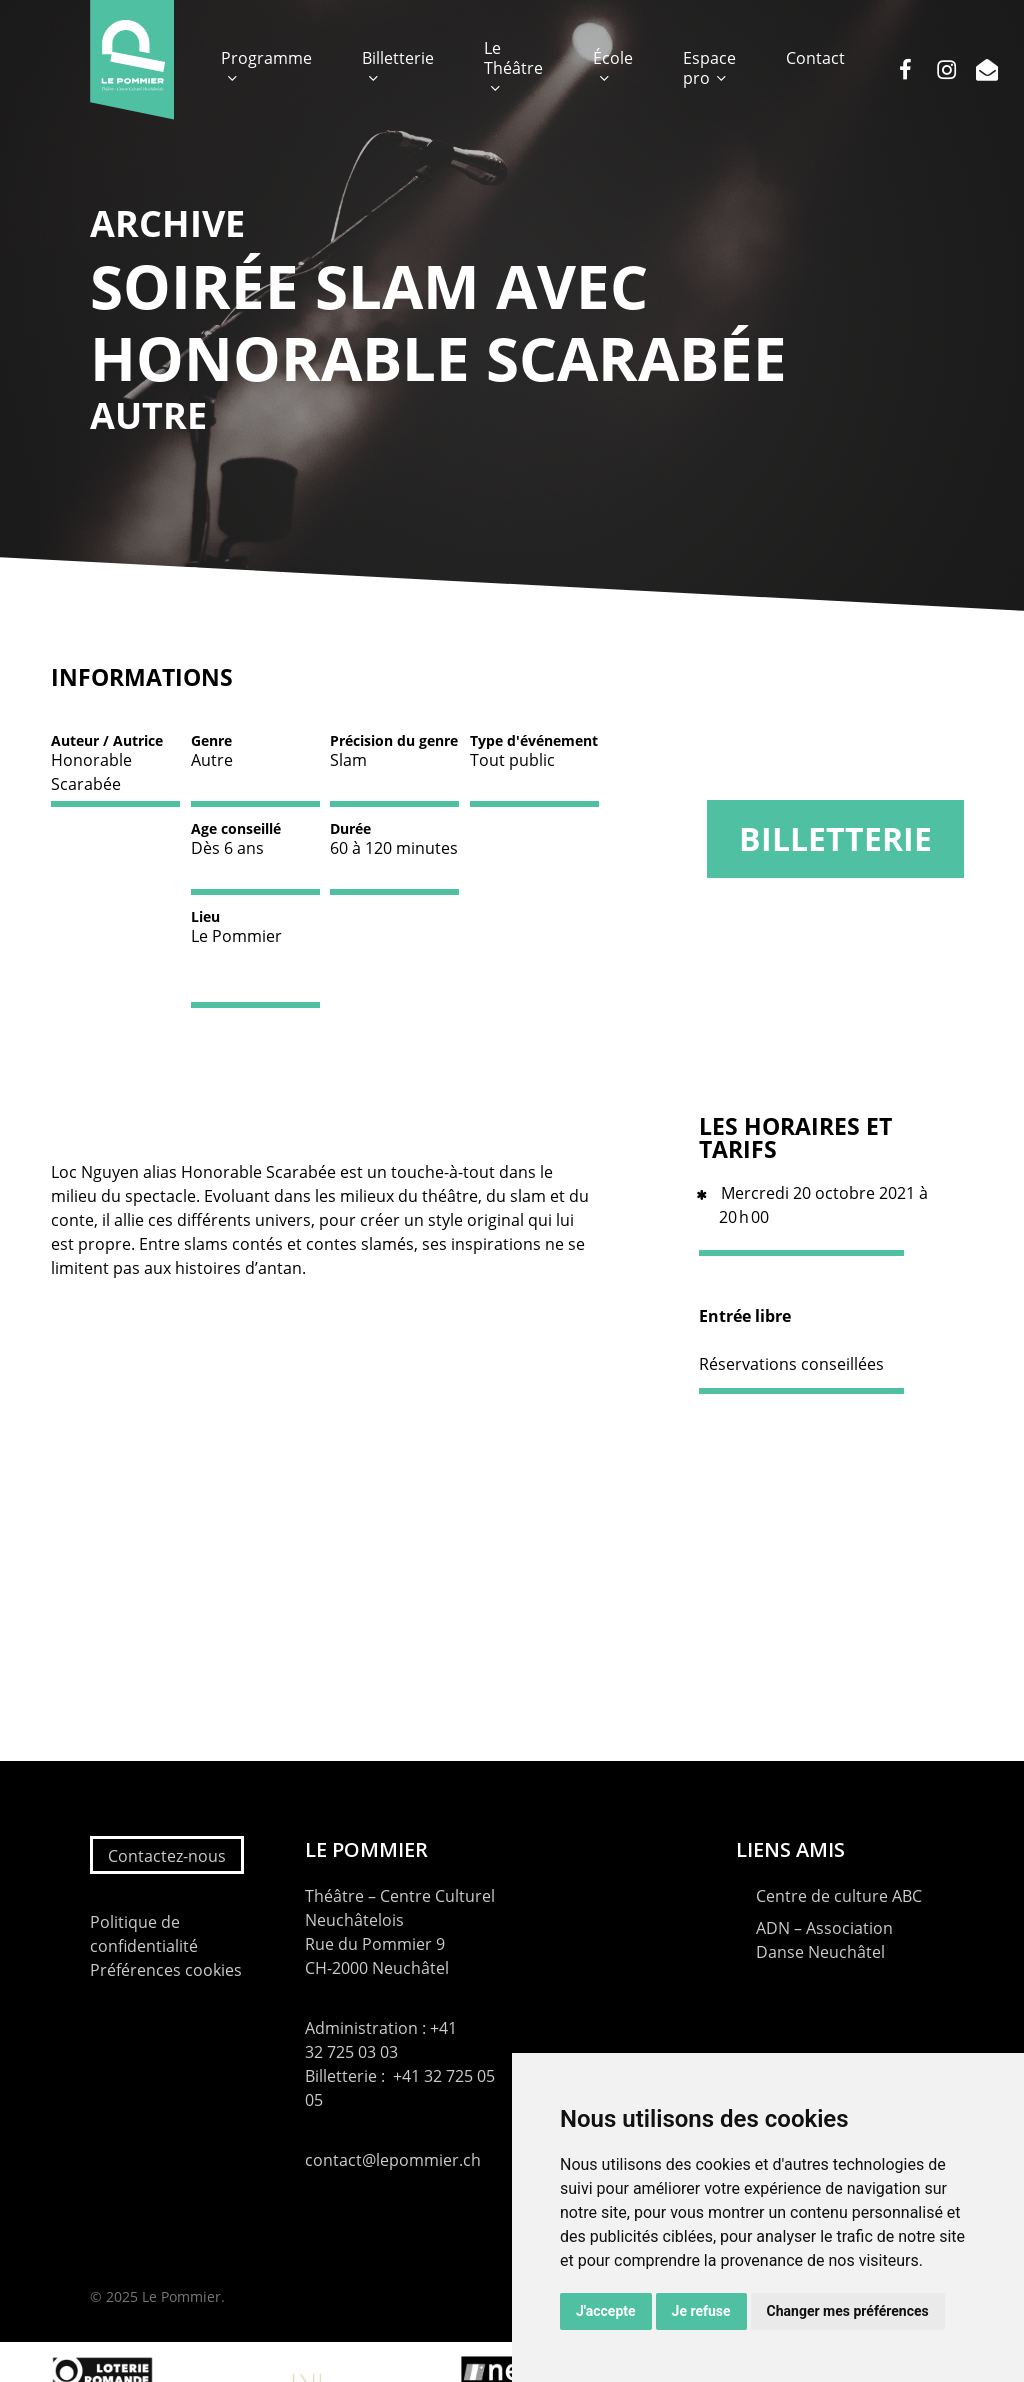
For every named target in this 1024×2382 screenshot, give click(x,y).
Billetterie (835, 838)
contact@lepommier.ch (393, 2160)
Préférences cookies (166, 1970)
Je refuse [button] (701, 2311)
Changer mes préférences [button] (848, 2311)
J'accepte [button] (606, 2311)
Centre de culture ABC (839, 1896)
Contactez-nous (167, 1856)
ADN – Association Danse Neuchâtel (824, 1940)
